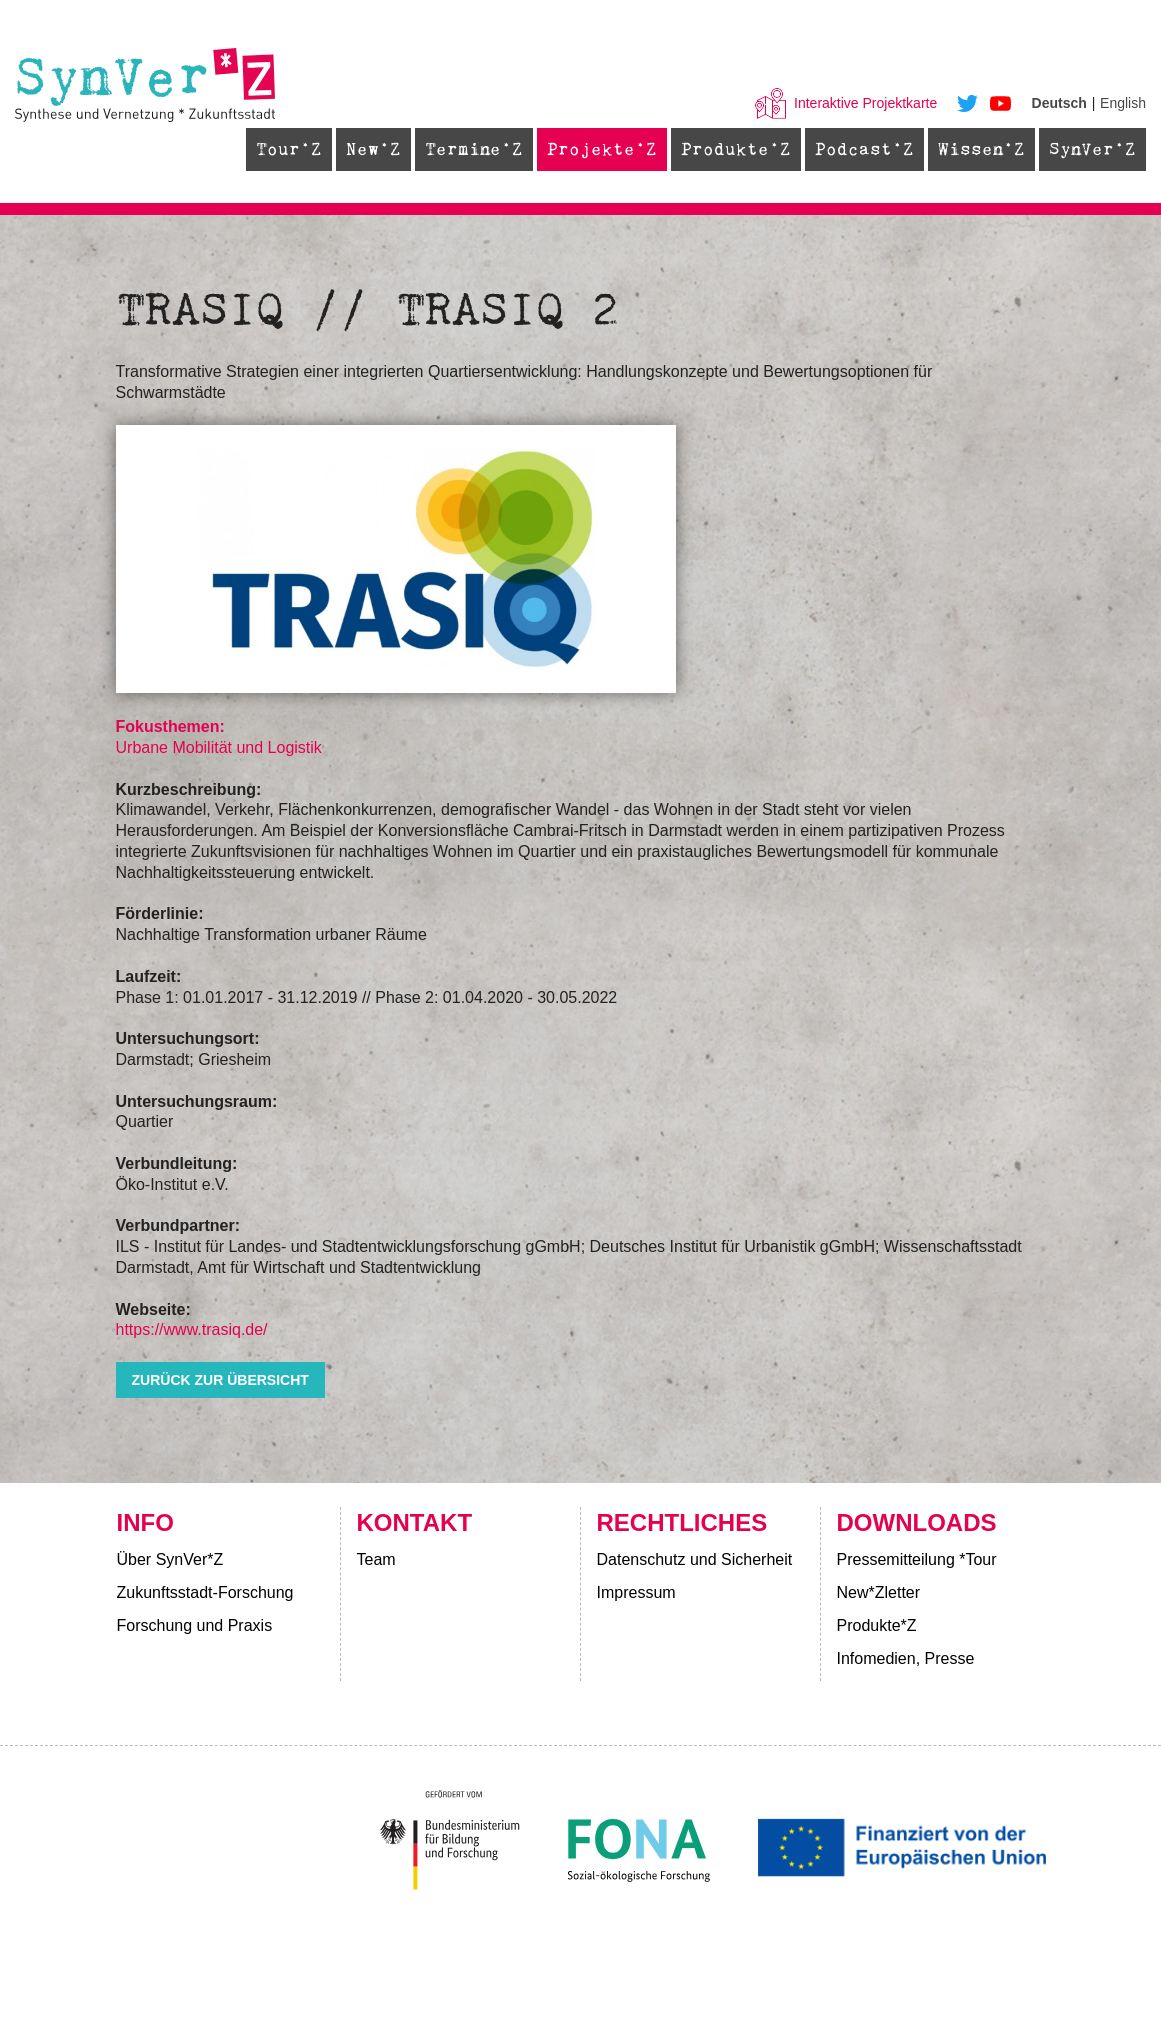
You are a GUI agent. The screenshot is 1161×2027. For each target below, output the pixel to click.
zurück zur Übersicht (220, 1380)
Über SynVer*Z (170, 1559)
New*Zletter (879, 1592)
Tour (278, 149)
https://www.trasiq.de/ (192, 1329)
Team (376, 1559)
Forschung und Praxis (195, 1625)
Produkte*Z (877, 1625)
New (362, 149)
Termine (463, 149)
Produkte (725, 149)
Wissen (970, 149)
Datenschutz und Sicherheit (695, 1559)
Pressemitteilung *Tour (917, 1559)
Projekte (591, 149)
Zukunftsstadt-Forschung (205, 1592)
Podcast (853, 149)
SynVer (1081, 149)
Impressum (636, 1592)
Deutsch (1059, 103)
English (1123, 103)
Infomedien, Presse (906, 1658)
